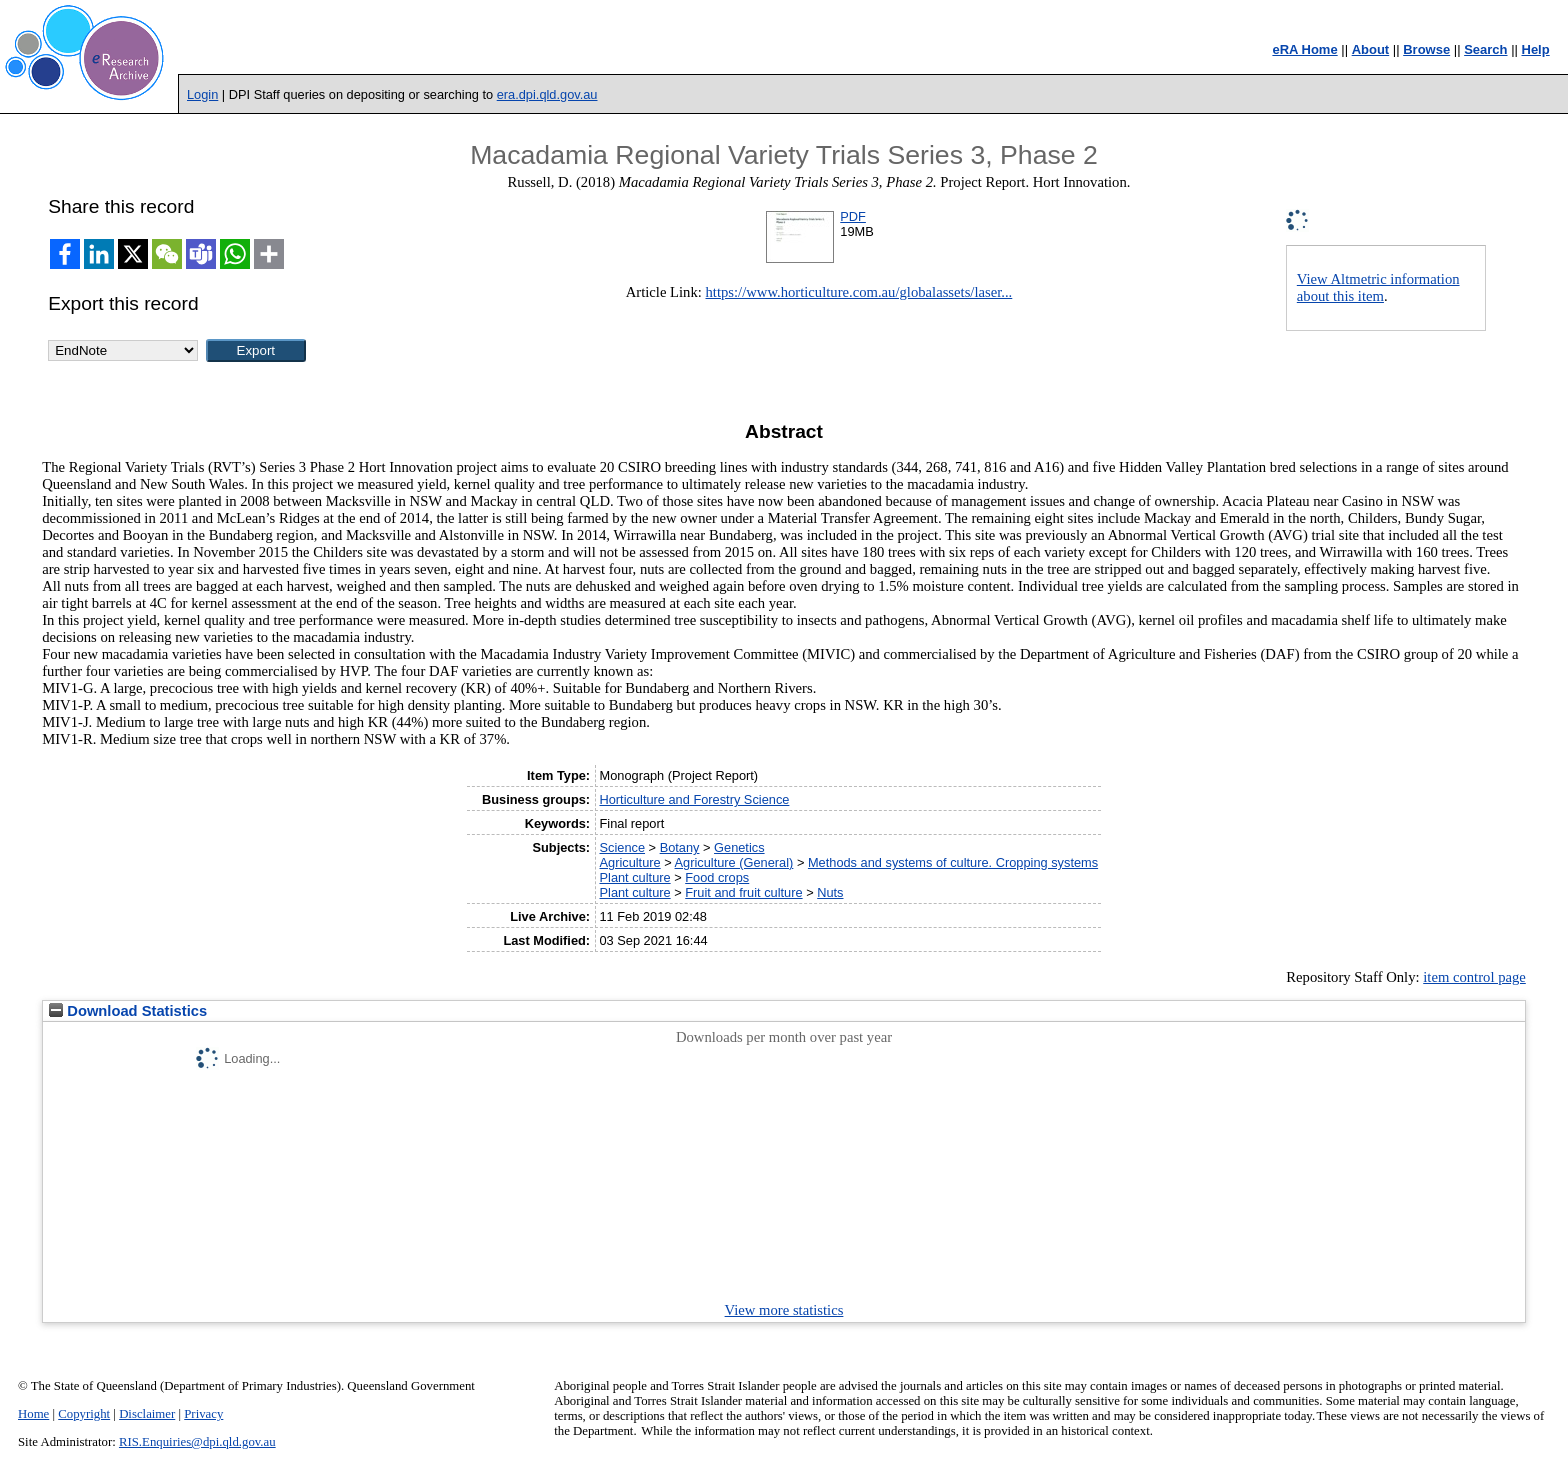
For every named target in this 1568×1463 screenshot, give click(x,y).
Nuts (830, 892)
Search (1485, 49)
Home (33, 1414)
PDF (853, 216)
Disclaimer (147, 1414)
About (1371, 49)
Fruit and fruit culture (743, 892)
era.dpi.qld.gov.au (547, 94)
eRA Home (1304, 49)
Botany (680, 847)
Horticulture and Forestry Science (695, 799)
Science (623, 847)
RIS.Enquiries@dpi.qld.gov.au (197, 1442)
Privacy (203, 1414)
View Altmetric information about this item (1378, 287)
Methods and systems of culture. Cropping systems (953, 862)
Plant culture (635, 877)
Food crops (717, 877)
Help (1536, 49)
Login (202, 94)
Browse (1426, 49)
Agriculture (630, 862)
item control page (1474, 977)
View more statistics (784, 1310)
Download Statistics (128, 1011)
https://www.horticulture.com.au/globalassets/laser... (859, 292)
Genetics (739, 847)
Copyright (84, 1414)
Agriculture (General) (734, 862)
